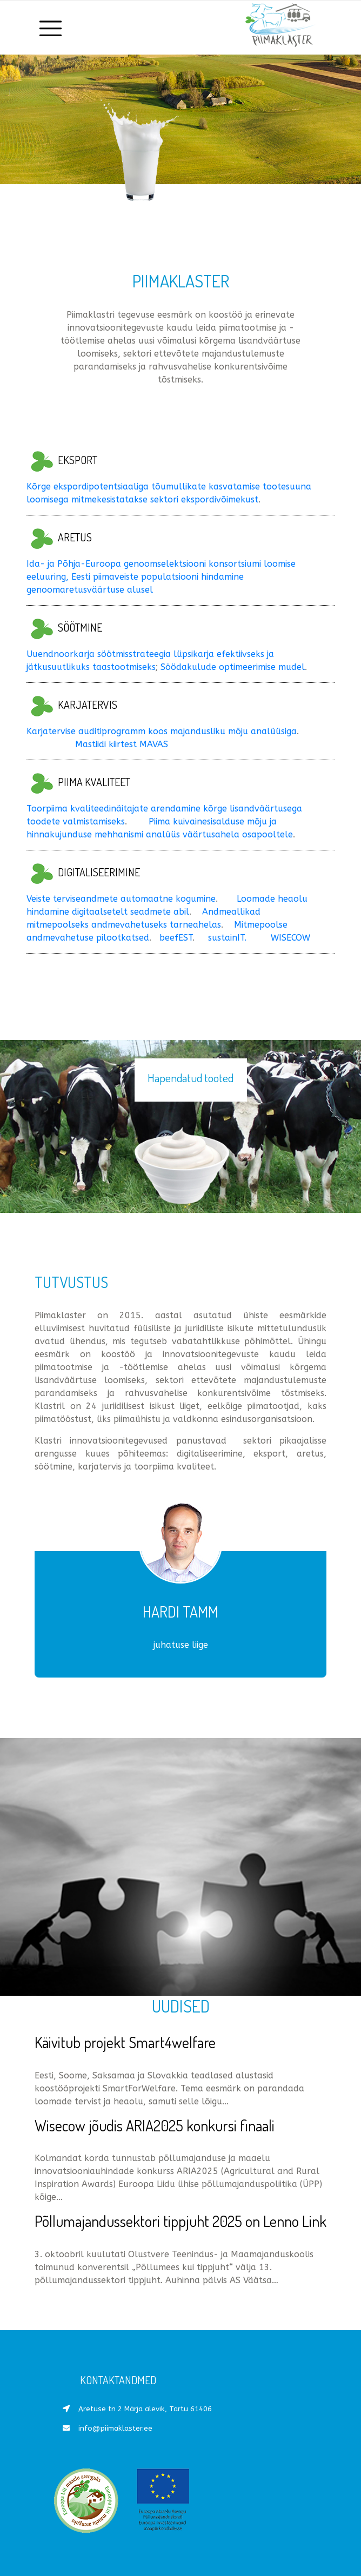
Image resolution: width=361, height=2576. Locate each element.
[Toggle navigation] (51, 27)
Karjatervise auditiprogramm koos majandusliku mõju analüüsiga (161, 731)
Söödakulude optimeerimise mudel (233, 667)
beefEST (174, 938)
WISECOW (290, 938)
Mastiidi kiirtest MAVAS (121, 744)
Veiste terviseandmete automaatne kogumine (121, 899)
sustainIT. (227, 938)
